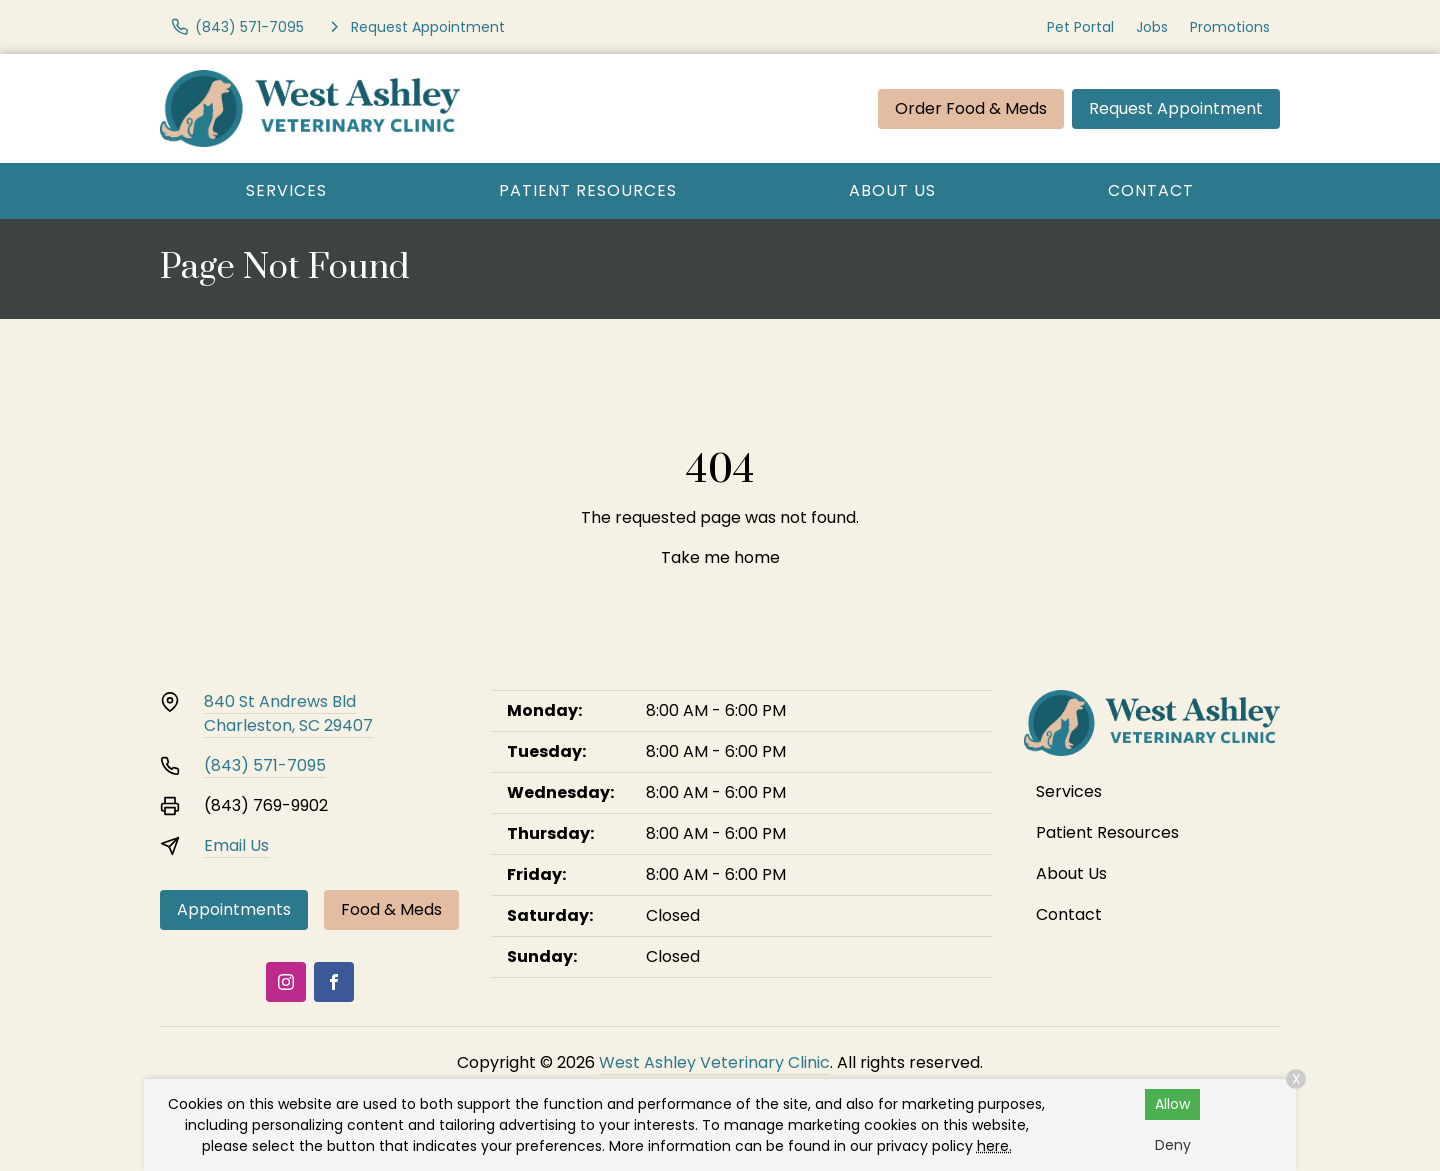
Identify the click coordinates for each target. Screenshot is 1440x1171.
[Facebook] (334, 982)
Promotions (1230, 27)
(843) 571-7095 (265, 765)
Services (286, 190)
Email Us (236, 845)
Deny (1173, 1145)
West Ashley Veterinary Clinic (714, 1062)
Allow (1172, 1104)
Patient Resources (588, 190)
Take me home (720, 557)
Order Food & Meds (971, 108)
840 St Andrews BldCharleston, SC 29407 (288, 713)
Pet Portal (1080, 27)
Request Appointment (1176, 108)
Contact (1151, 190)
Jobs (1152, 27)
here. (994, 1146)
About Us (892, 190)
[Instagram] (286, 982)
